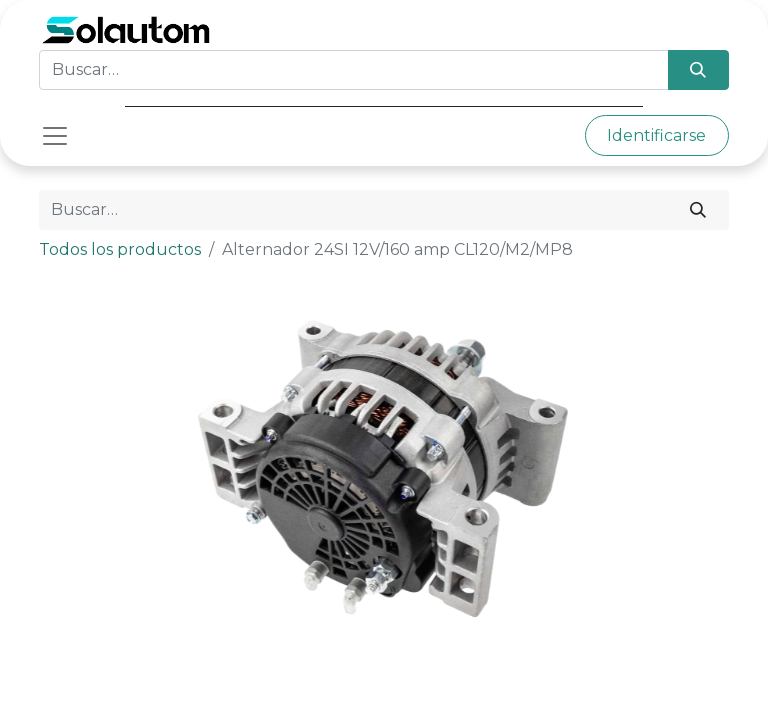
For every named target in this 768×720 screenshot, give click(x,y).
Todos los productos (120, 249)
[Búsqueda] (698, 70)
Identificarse (656, 135)
